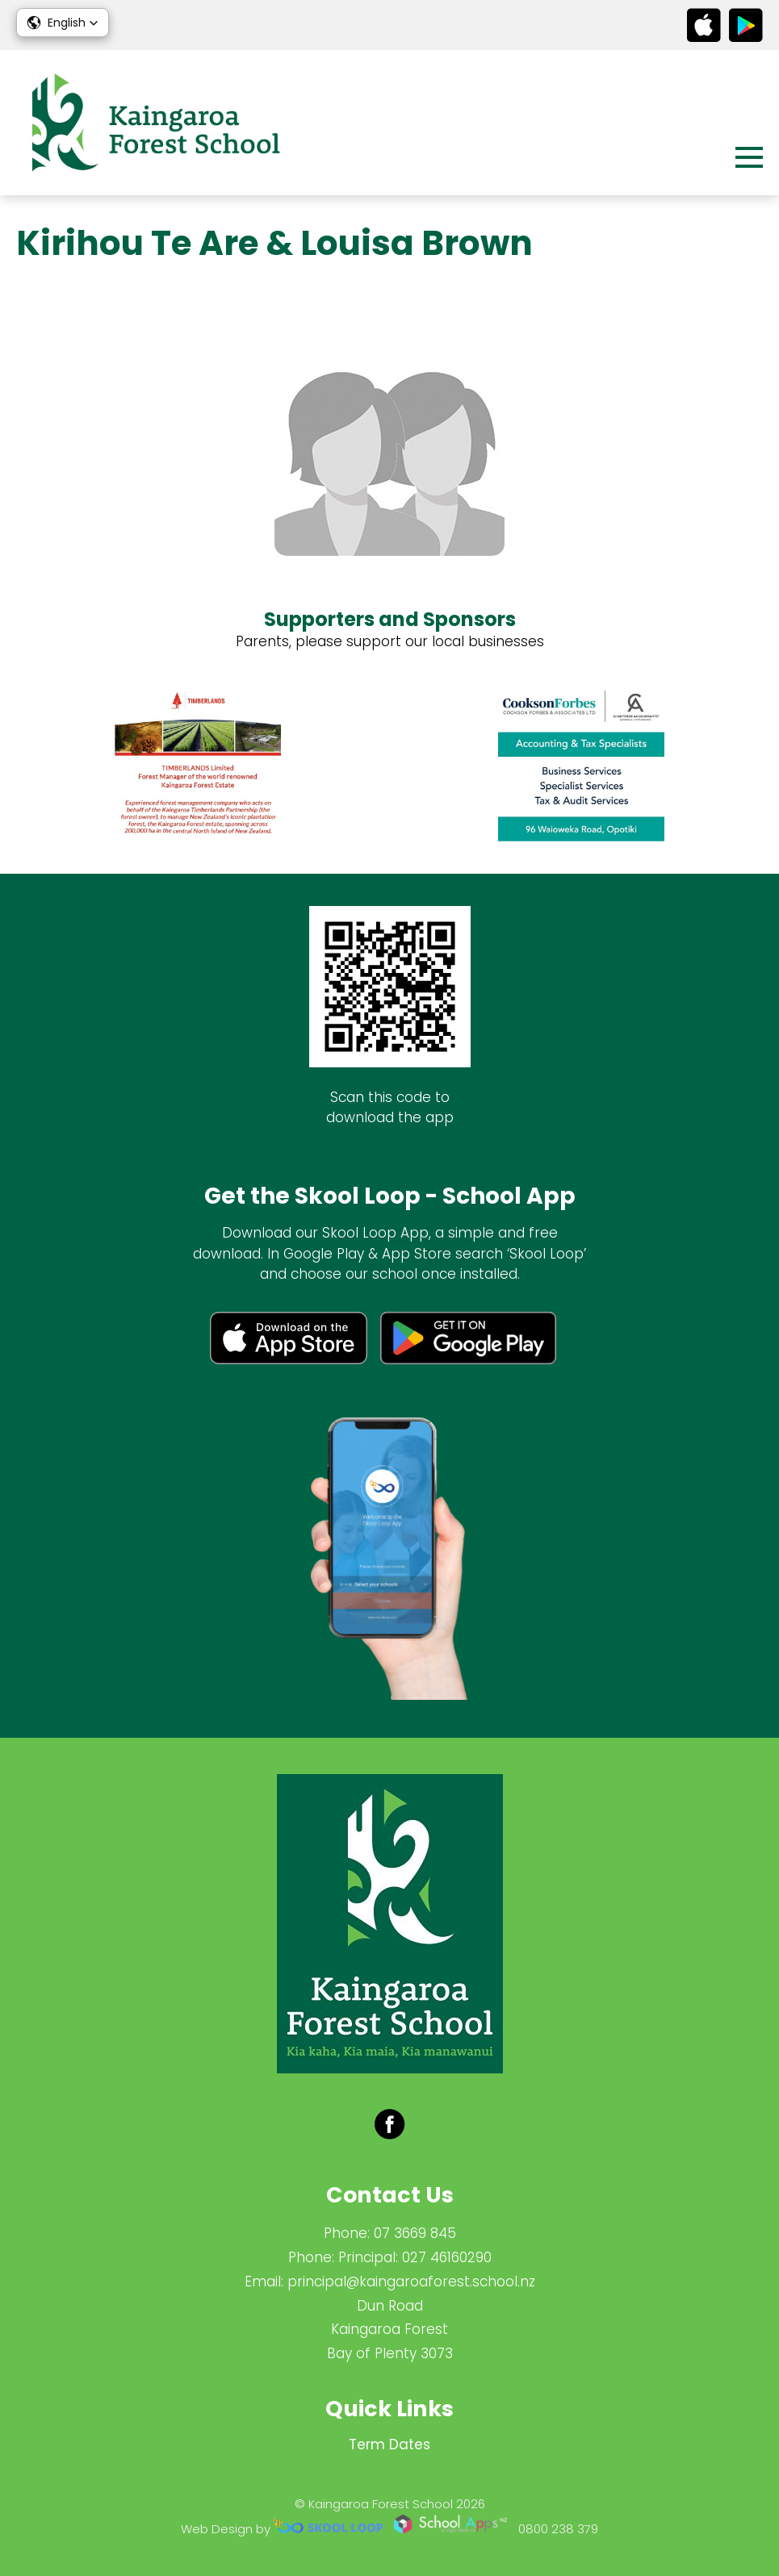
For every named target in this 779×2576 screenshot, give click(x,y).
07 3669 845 (415, 2233)
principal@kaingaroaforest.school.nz (411, 2281)
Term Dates (389, 2444)
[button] (62, 22)
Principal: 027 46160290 (415, 2257)
